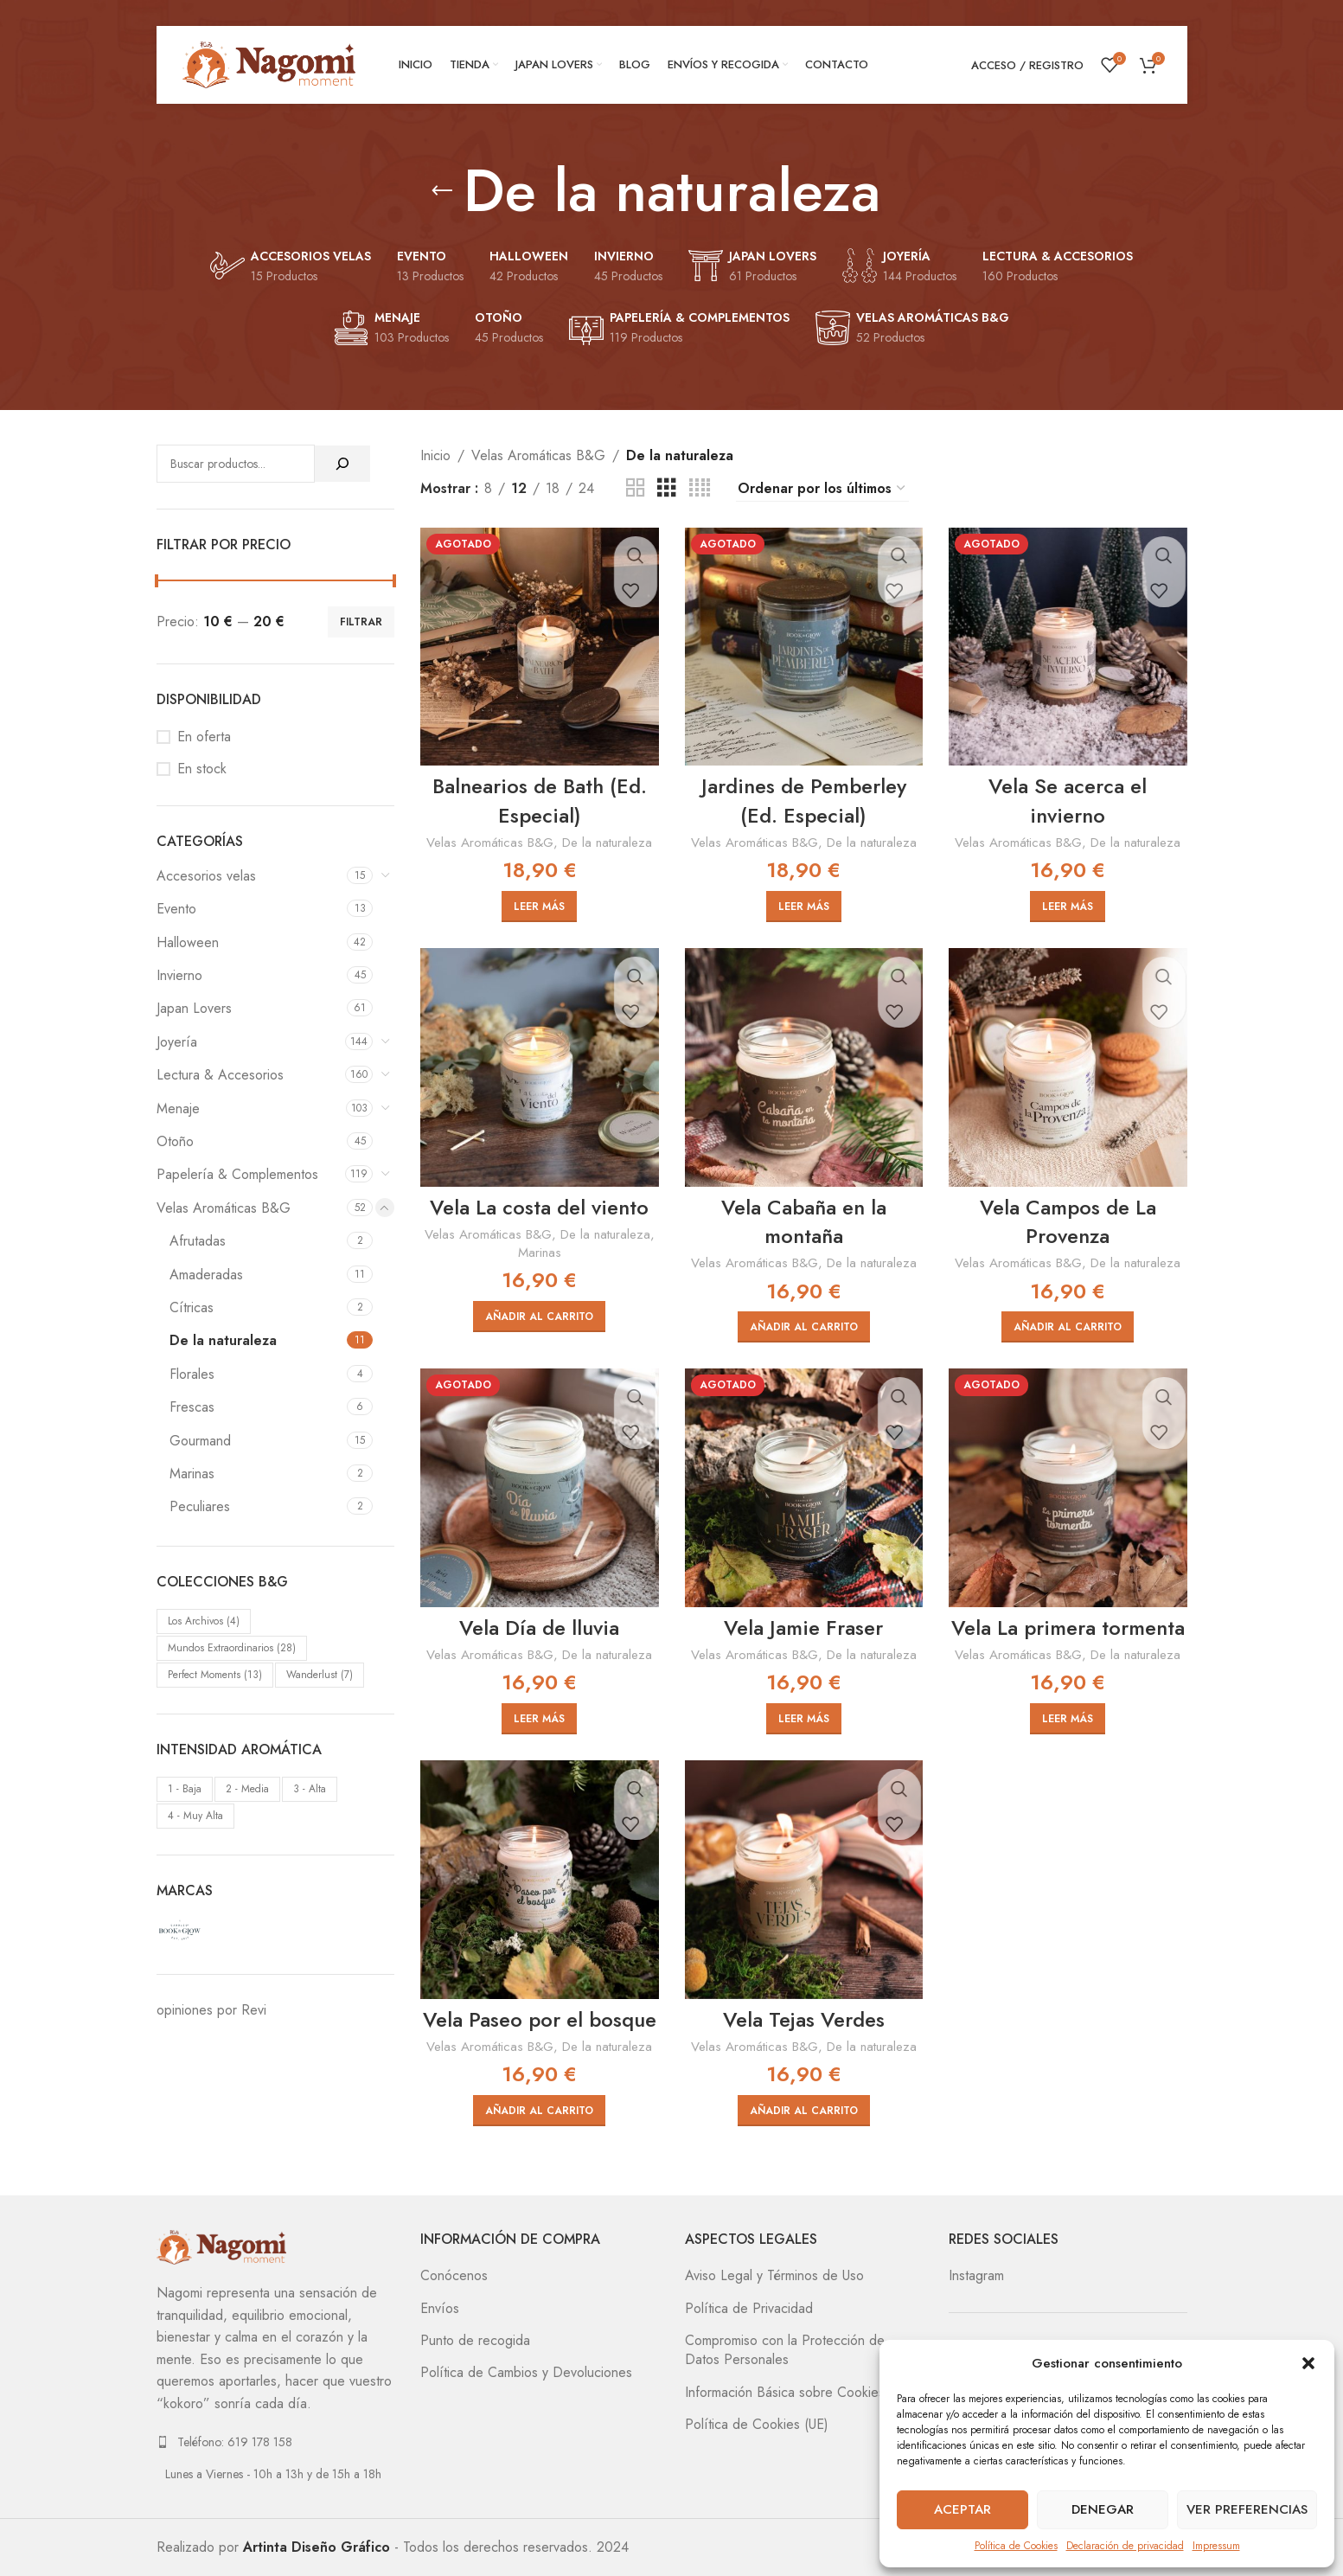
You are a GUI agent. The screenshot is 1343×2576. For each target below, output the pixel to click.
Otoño (175, 1141)
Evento (176, 909)
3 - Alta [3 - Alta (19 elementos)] (309, 1789)
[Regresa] (442, 191)
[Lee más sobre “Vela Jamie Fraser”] (803, 1718)
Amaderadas (206, 1275)
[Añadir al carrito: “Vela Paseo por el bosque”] (539, 2110)
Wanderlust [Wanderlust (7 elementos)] (319, 1674)
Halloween (188, 942)
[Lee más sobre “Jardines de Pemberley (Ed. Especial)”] (803, 906)
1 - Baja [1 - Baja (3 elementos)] (184, 1789)
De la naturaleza (223, 1340)
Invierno (179, 975)
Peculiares (199, 1506)
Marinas (191, 1473)
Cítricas (191, 1307)
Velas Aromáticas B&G (224, 1208)
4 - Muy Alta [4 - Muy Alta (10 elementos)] (195, 1815)
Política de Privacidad (749, 2308)
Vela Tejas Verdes (804, 2019)
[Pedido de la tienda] (822, 489)
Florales (191, 1374)
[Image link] (221, 2246)
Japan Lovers (194, 1008)
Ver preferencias (1247, 2509)
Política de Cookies (1016, 2546)
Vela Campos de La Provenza (1068, 1222)
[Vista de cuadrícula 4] (699, 488)
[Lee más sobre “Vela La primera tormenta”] (1067, 1718)
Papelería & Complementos (237, 1174)
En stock (202, 769)
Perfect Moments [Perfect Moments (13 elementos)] (215, 1674)
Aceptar (962, 2509)
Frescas (191, 1407)
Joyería (177, 1042)
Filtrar (361, 622)
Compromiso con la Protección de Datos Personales (785, 2350)
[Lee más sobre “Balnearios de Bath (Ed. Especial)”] (539, 906)
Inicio (435, 455)
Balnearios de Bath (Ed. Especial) (539, 800)
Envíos (439, 2308)
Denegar (1102, 2509)
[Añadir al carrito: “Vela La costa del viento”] (539, 1316)
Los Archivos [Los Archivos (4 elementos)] (204, 1621)
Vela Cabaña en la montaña (803, 1222)
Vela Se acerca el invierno (1067, 800)
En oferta (204, 737)
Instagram (976, 2275)
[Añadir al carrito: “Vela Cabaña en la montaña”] (804, 1326)
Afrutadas (197, 1241)
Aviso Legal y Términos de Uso (774, 2275)
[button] (1308, 2363)
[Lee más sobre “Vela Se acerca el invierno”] (1067, 906)
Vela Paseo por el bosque (539, 2019)
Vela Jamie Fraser (803, 1627)
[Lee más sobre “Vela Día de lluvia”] (539, 1718)
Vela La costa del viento (539, 1207)
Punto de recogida (475, 2340)
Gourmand (200, 1441)
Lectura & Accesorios (220, 1075)
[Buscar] (342, 463)
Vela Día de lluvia (539, 1627)
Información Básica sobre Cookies (785, 2392)
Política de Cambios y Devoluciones (526, 2372)
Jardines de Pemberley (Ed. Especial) (803, 800)
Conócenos (454, 2275)
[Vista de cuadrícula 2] (635, 488)
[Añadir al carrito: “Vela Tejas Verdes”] (804, 2110)
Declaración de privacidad (1125, 2546)
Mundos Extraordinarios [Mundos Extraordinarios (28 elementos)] (232, 1648)
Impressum (1216, 2546)
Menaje (178, 1108)
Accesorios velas (206, 876)
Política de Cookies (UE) (756, 2424)
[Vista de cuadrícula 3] (666, 488)
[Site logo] (268, 64)
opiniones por (211, 2010)
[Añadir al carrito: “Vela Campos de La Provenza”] (1067, 1326)
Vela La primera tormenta (1068, 1627)
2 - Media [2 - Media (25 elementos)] (247, 1789)
